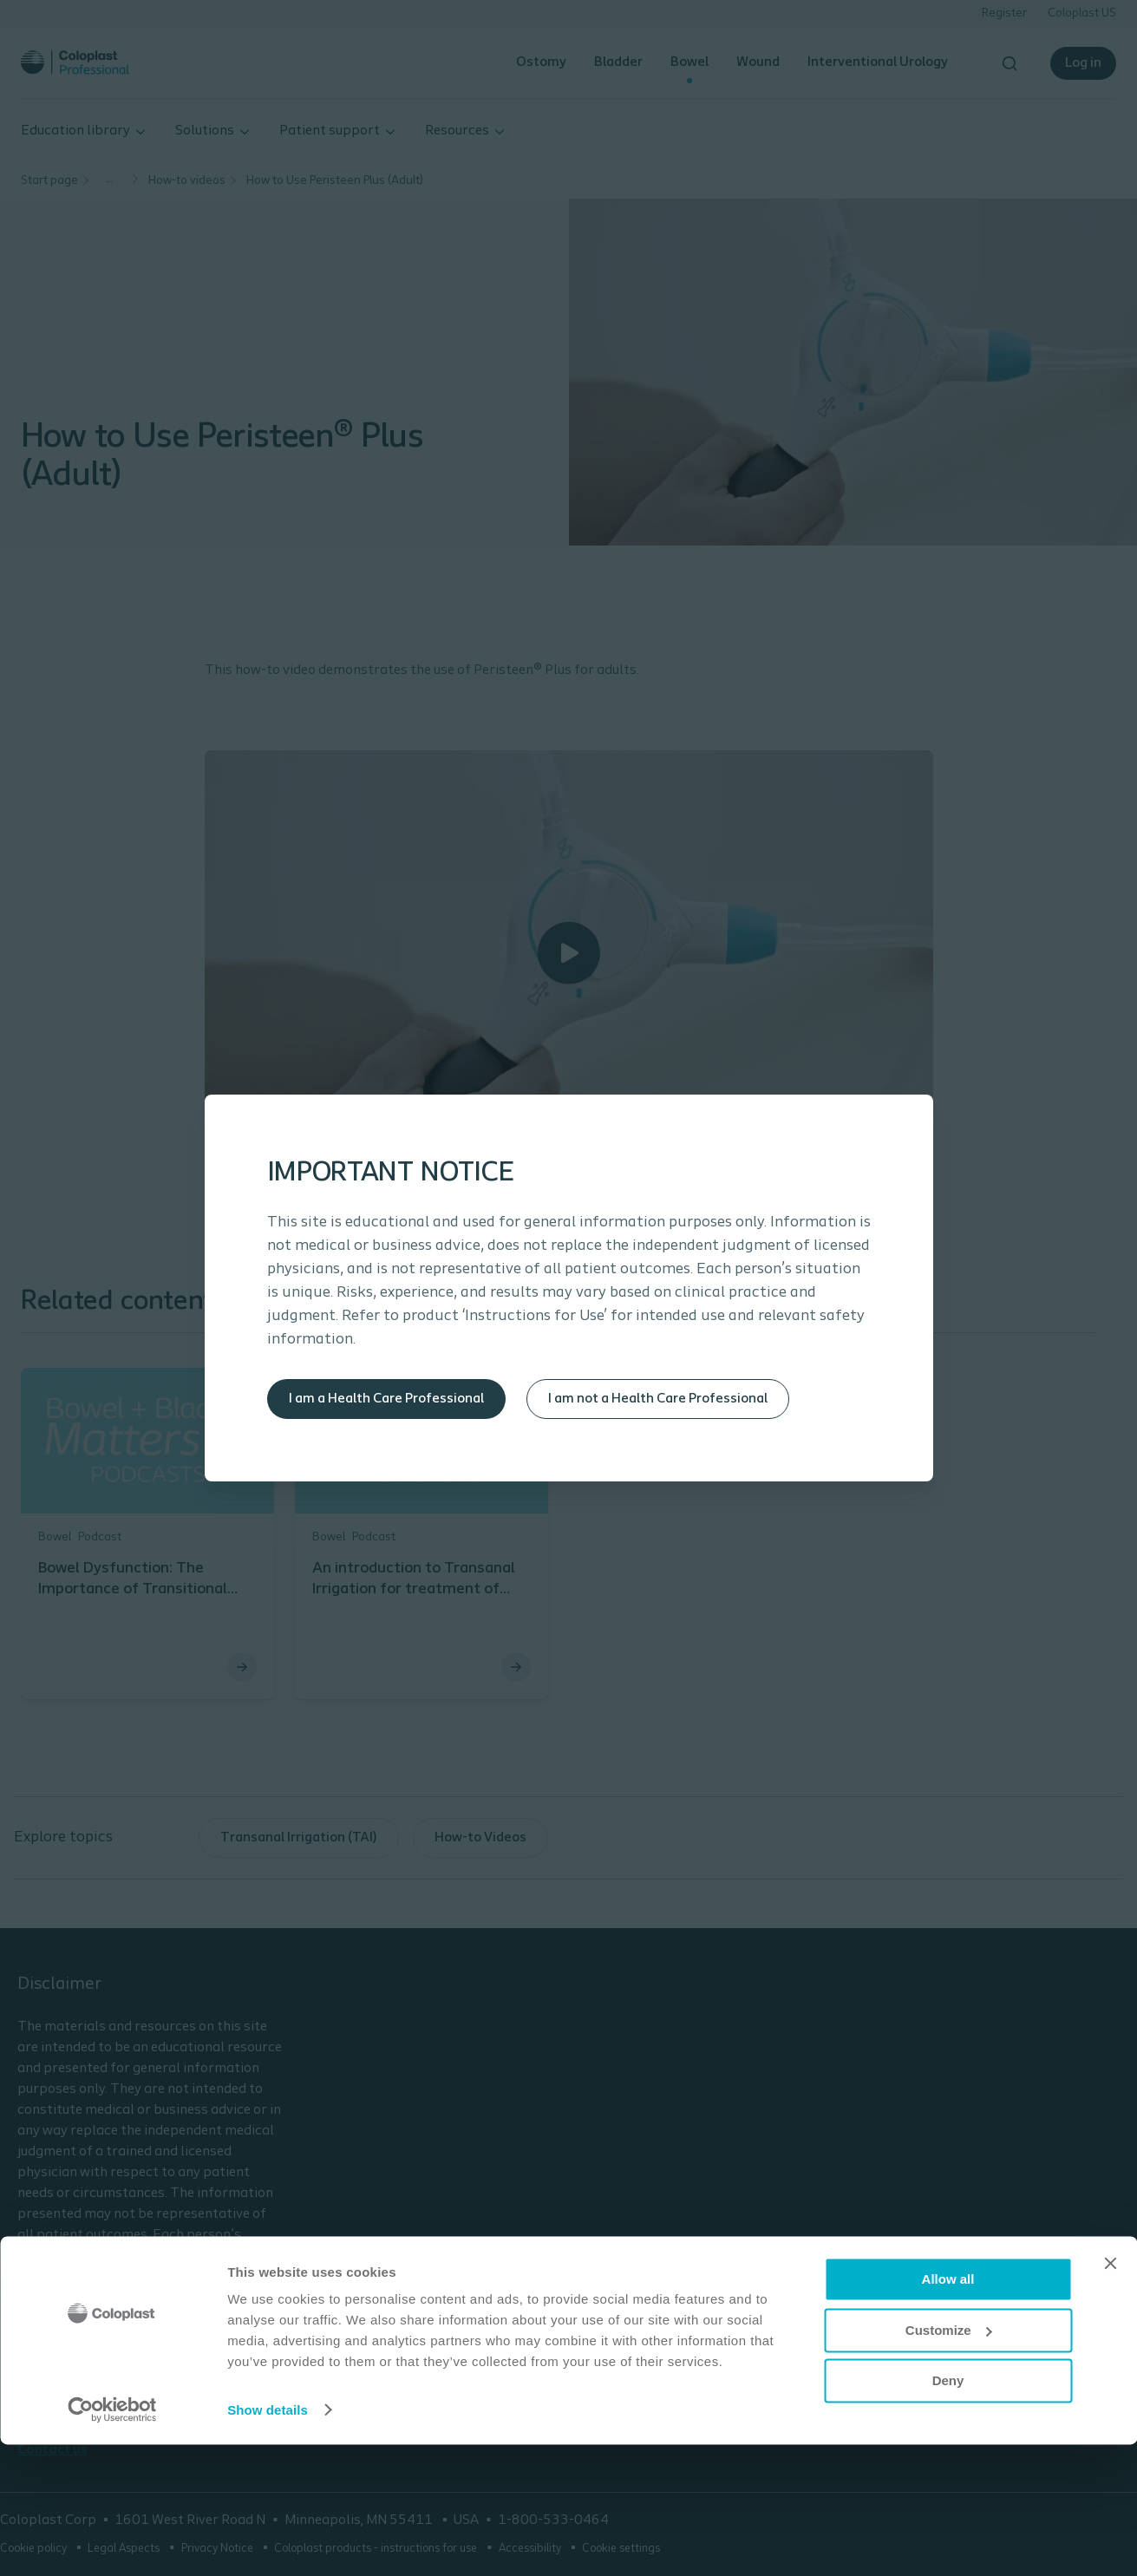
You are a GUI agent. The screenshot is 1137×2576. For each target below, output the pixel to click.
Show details (267, 2541)
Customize (948, 2462)
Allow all (948, 2411)
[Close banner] (1110, 2396)
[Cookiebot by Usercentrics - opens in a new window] (112, 2542)
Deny (948, 2513)
